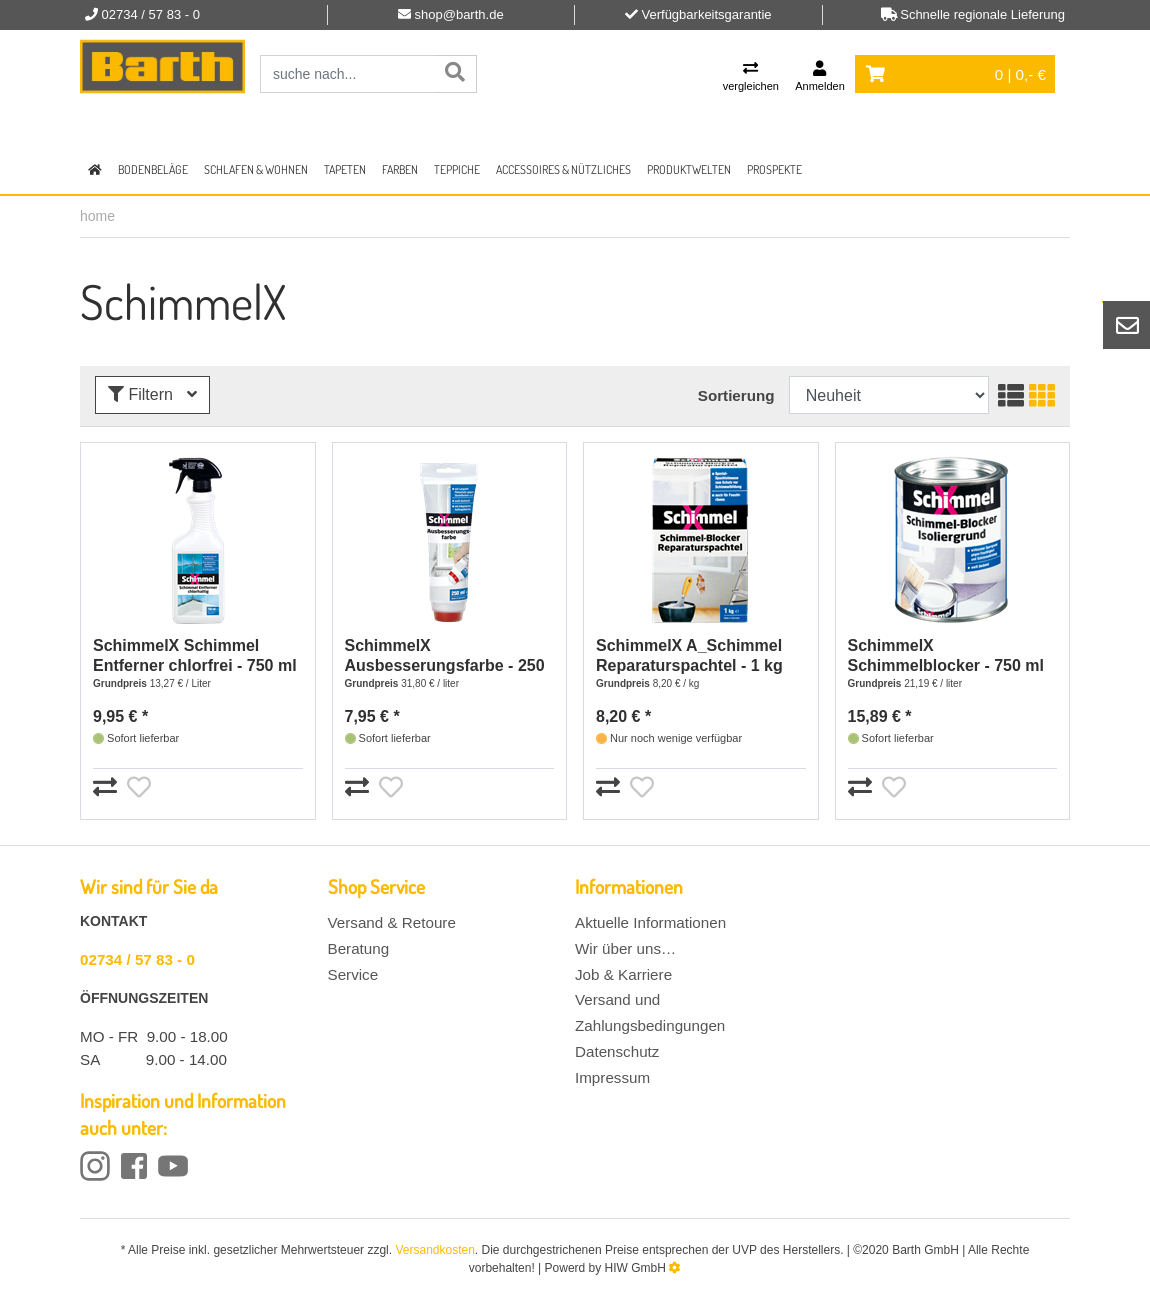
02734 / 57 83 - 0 (137, 959)
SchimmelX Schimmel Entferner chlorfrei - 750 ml (195, 655)
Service (353, 974)
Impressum (612, 1077)
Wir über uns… (625, 948)
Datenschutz (617, 1051)
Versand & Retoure (392, 922)
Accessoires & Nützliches (563, 169)
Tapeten (345, 169)
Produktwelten (689, 169)
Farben (400, 169)
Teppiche (457, 169)
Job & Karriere (623, 974)
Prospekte (774, 169)
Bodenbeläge (153, 169)
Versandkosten (434, 1250)
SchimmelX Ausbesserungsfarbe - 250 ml (445, 656)
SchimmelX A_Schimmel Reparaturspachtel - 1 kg (689, 655)
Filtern (152, 394)
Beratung (359, 948)
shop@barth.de (459, 14)
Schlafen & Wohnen (256, 169)
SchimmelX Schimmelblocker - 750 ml (946, 655)
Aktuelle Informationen (650, 922)
